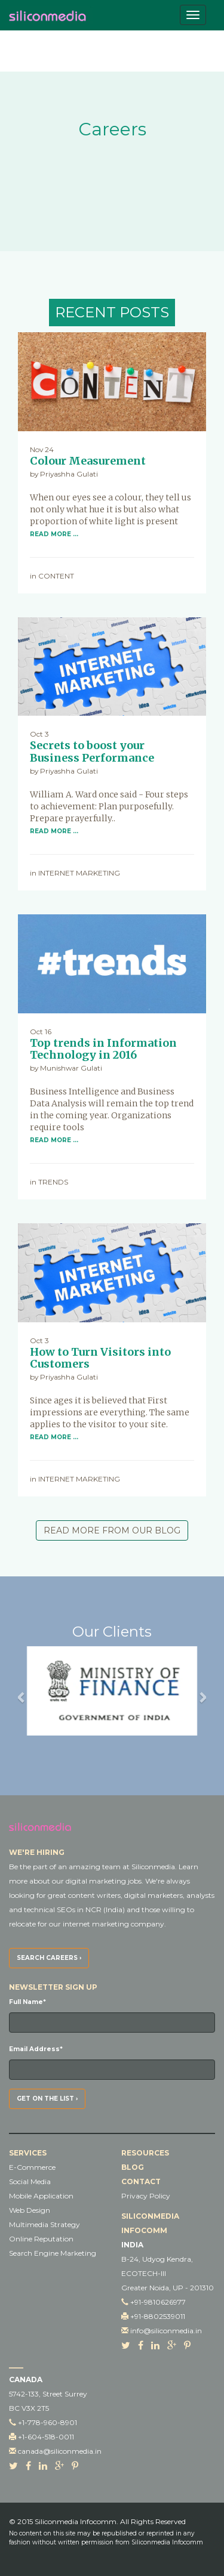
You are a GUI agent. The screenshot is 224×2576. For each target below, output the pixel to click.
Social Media (30, 2181)
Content (56, 575)
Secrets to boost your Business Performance (92, 751)
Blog (132, 2167)
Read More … (54, 534)
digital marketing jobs (104, 1880)
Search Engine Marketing (52, 2253)
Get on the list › (47, 2098)
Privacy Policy (145, 2195)
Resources (145, 2152)
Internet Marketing (79, 872)
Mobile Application (41, 2195)
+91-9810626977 (158, 2301)
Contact (141, 2181)
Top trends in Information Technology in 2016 (103, 1049)
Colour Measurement (88, 461)
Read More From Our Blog (112, 1530)
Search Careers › (49, 1958)
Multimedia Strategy (44, 2224)
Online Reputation (41, 2238)
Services (28, 2152)
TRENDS (53, 1181)
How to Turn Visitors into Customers (100, 1358)
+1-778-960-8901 (47, 2422)
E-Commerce (32, 2167)
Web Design (29, 2210)
